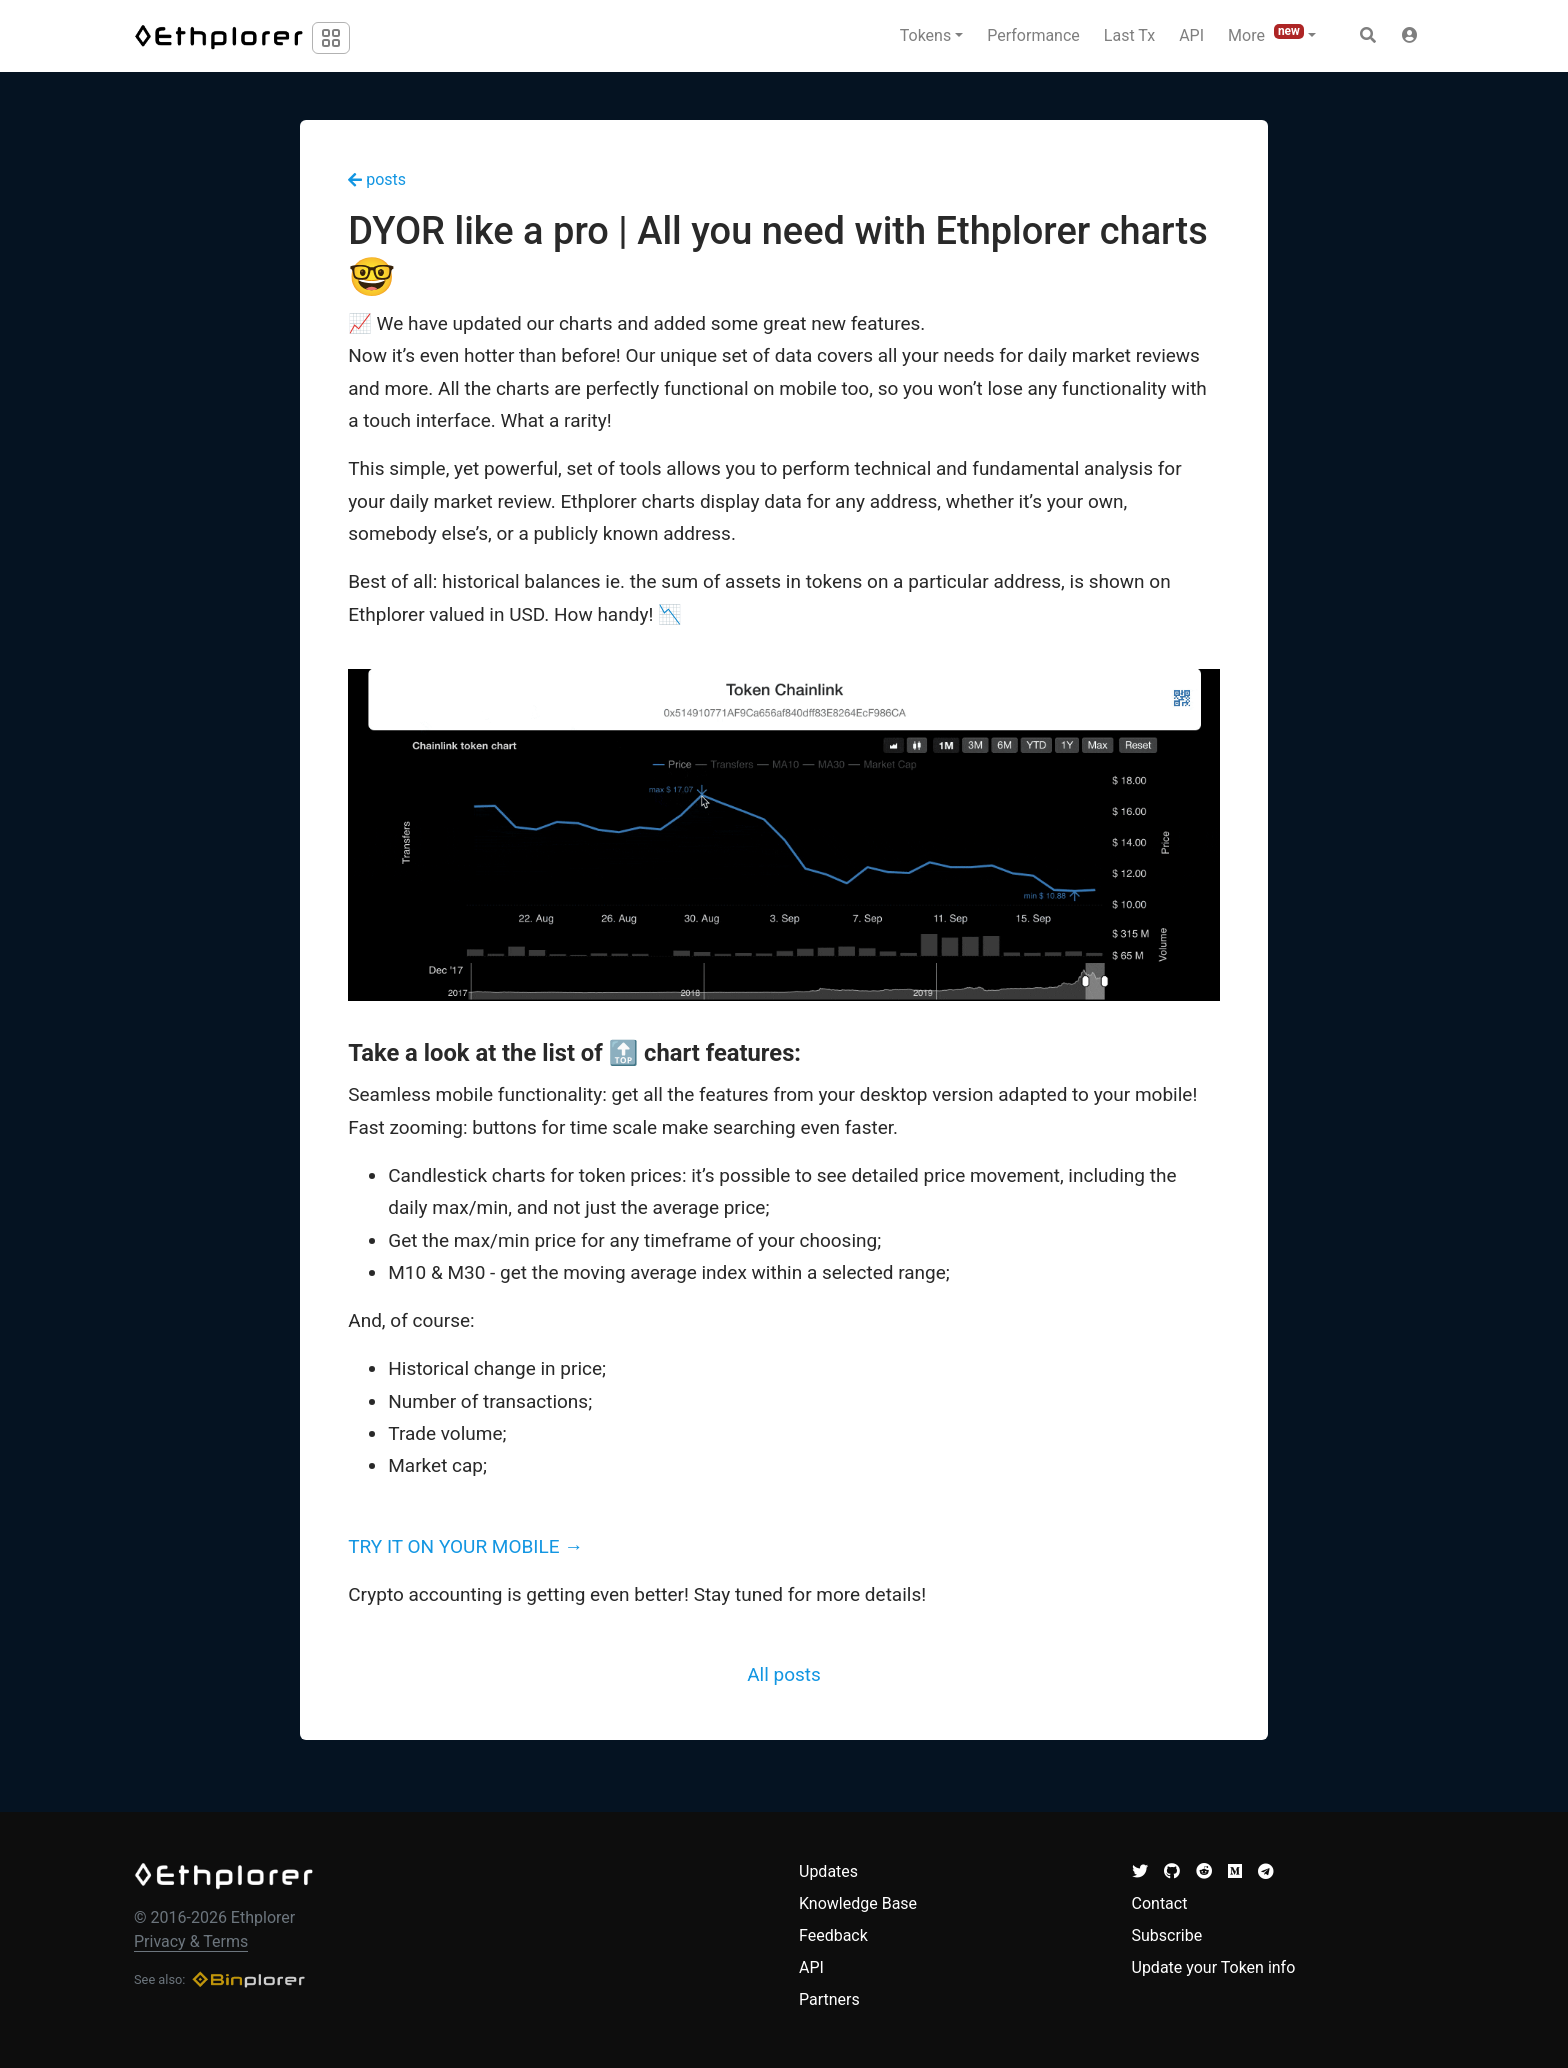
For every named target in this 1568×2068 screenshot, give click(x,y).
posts (377, 179)
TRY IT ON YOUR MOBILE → (465, 1546)
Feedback (833, 1935)
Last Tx (1129, 35)
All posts (784, 1674)
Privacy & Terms (191, 1941)
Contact (1160, 1903)
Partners (829, 1999)
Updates (828, 1871)
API (1191, 35)
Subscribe (1167, 1935)
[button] (1410, 36)
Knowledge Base (858, 1903)
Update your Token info (1214, 1967)
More (1266, 34)
